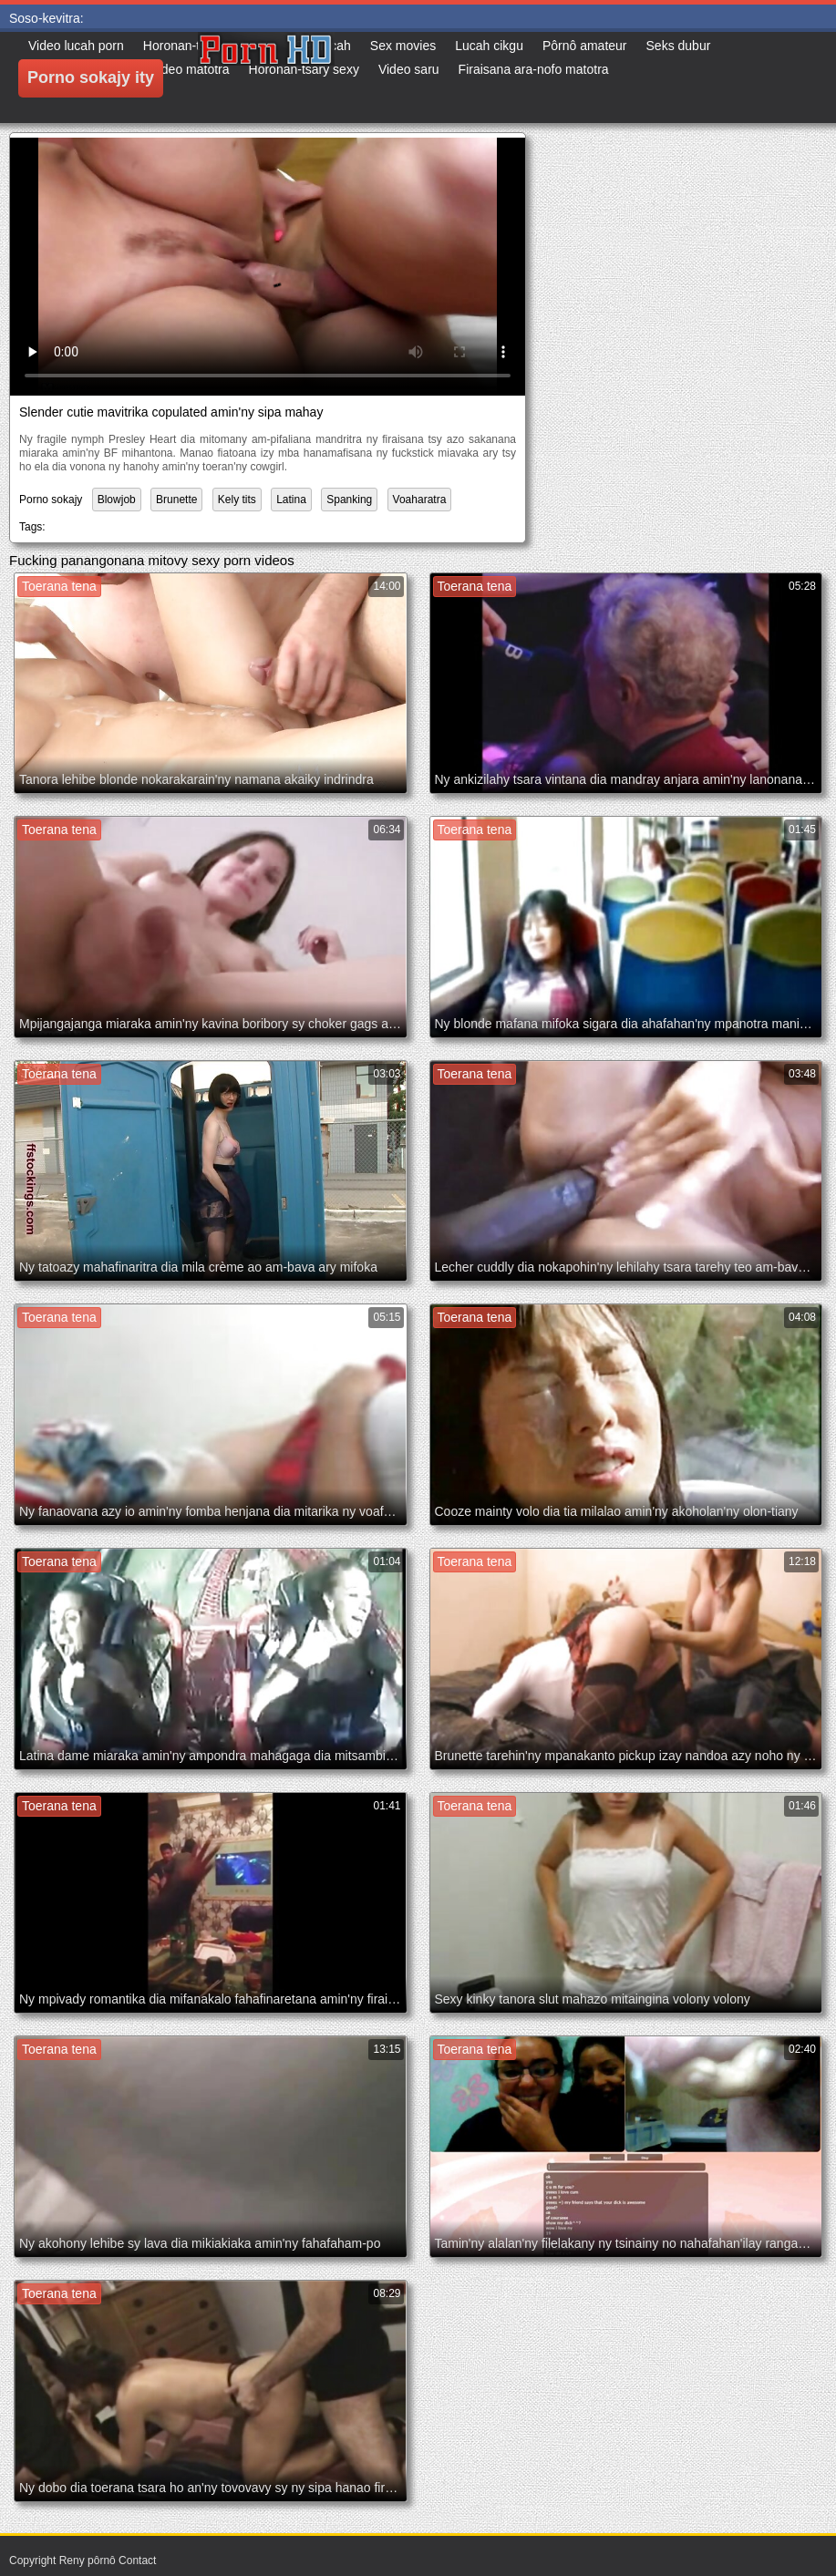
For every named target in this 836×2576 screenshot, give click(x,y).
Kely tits (237, 499)
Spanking (349, 499)
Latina (291, 499)
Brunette (176, 499)
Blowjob (117, 499)
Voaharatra (420, 499)
